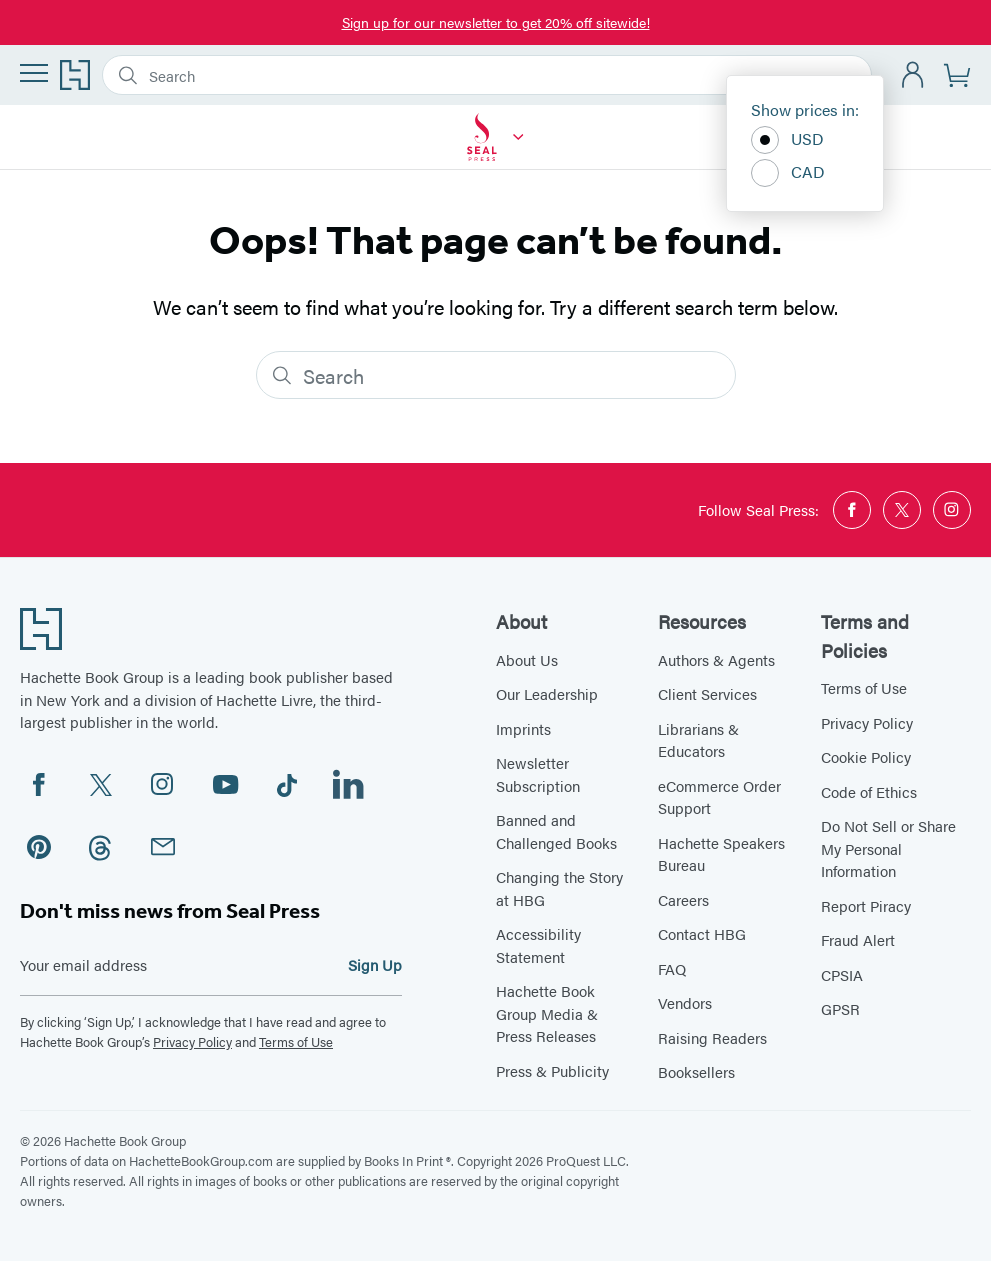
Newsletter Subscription (538, 774)
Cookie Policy (866, 756)
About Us (527, 659)
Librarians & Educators (698, 740)
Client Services (707, 693)
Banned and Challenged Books (556, 831)
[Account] (913, 75)
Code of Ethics (869, 791)
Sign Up (375, 964)
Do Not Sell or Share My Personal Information (888, 848)
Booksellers (696, 1071)
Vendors (685, 1002)
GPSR (840, 1008)
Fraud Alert (858, 939)
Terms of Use (296, 1041)
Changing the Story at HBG (559, 888)
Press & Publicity (552, 1070)
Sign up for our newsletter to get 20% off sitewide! (496, 22)
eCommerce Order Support (719, 797)
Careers (683, 899)
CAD (788, 173)
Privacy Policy (192, 1041)
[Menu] (34, 73)
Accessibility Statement (538, 945)
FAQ (672, 968)
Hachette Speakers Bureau (721, 854)
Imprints (523, 728)
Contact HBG (702, 933)
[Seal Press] (518, 137)
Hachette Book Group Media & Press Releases (547, 1013)
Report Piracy (866, 905)
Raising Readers (712, 1037)
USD (787, 140)
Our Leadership (547, 693)
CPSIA (842, 974)
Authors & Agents (716, 659)
